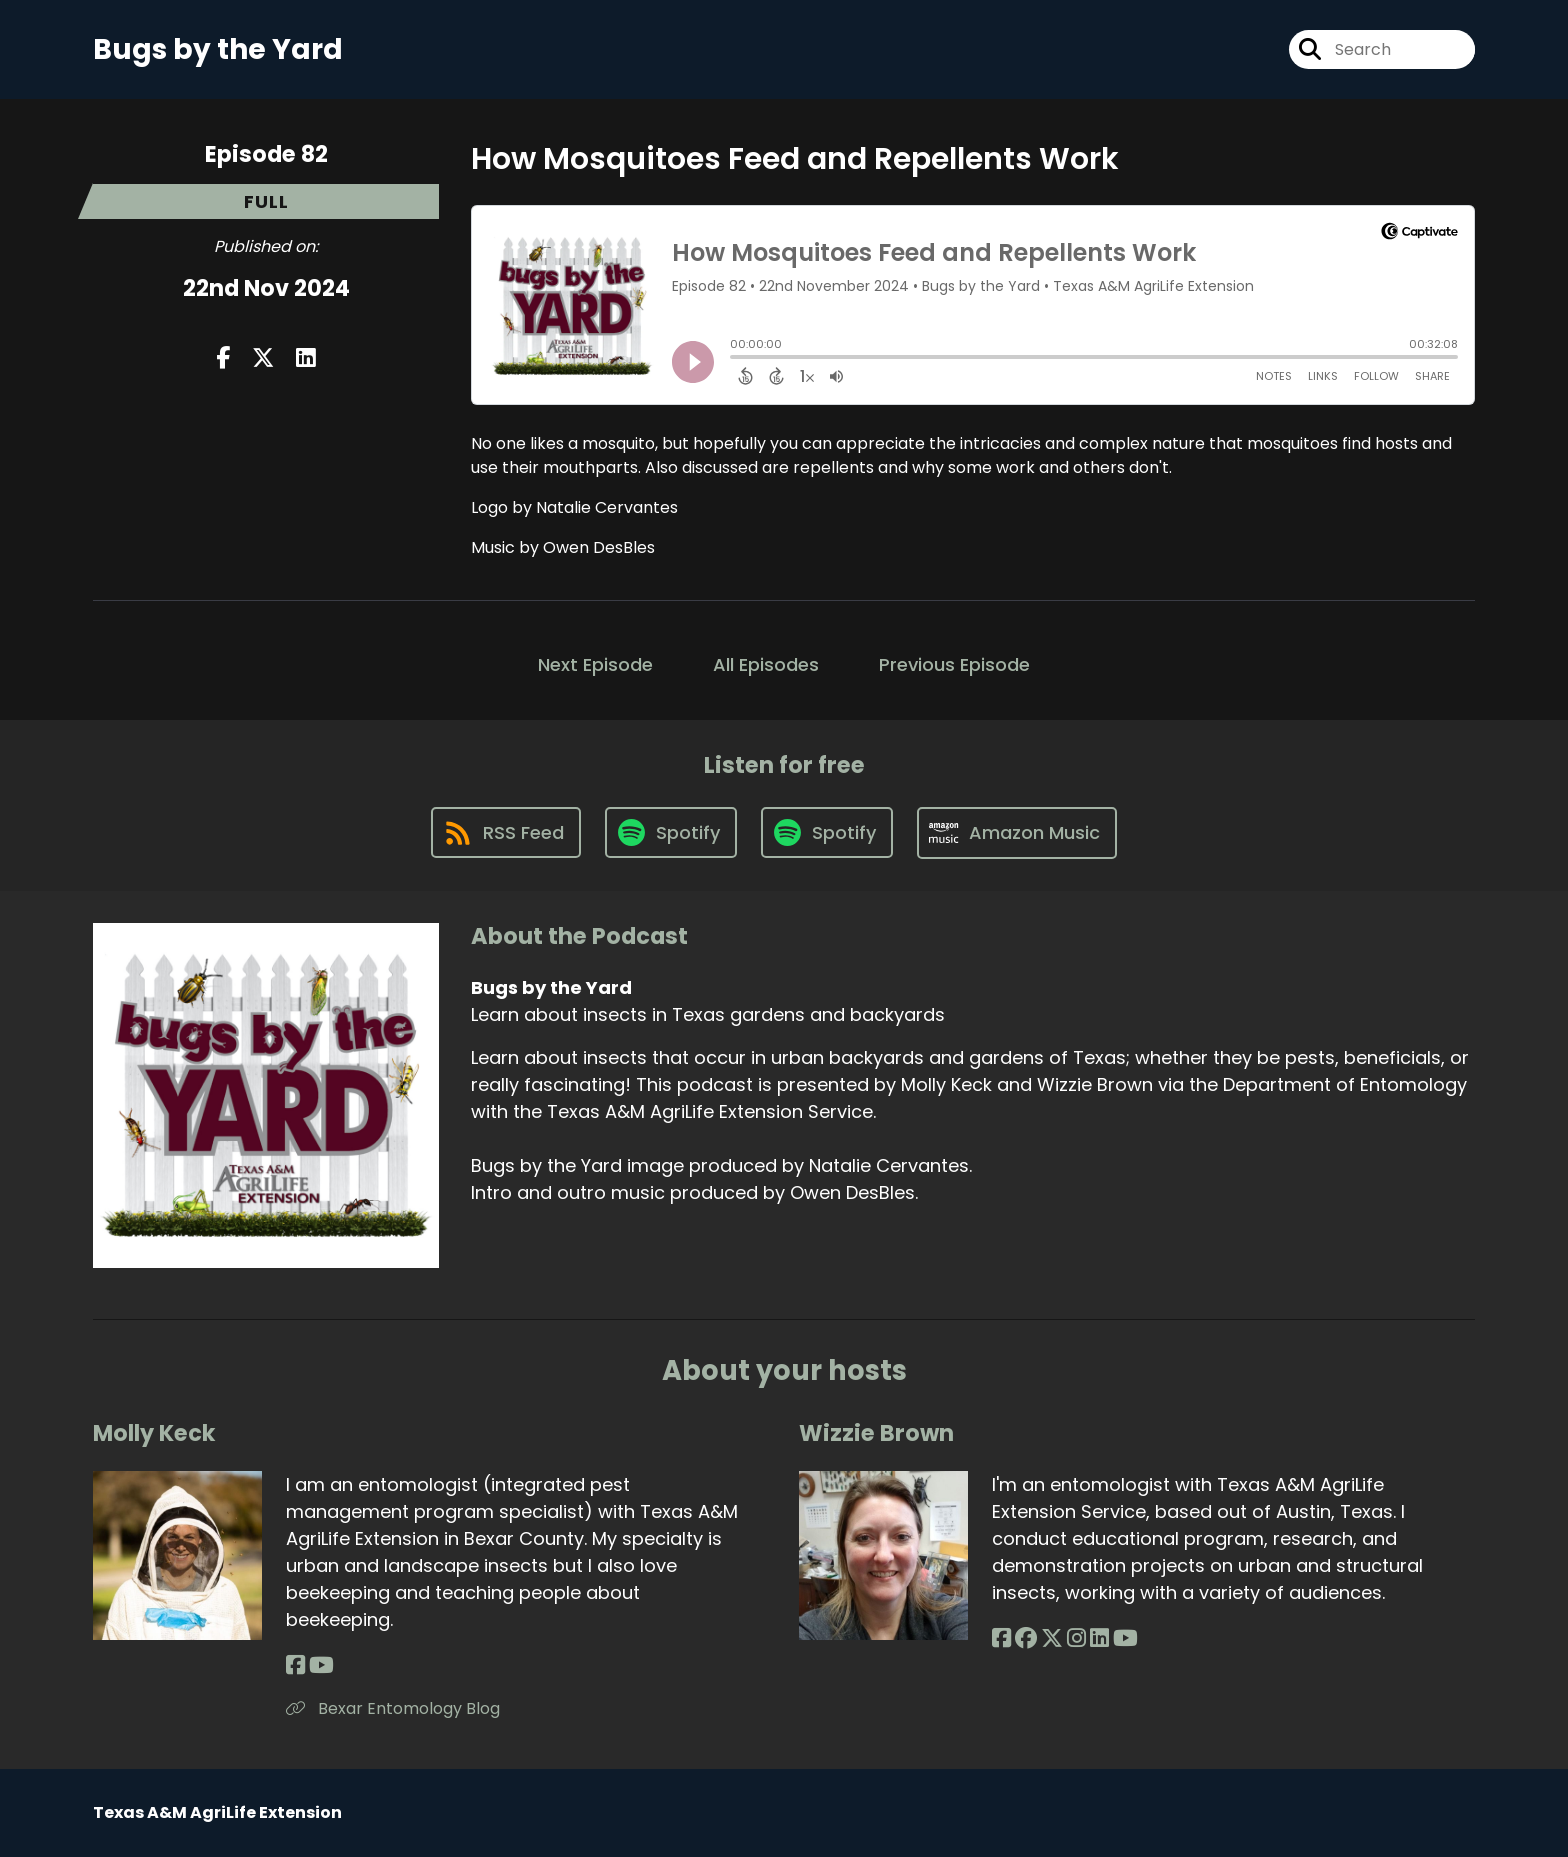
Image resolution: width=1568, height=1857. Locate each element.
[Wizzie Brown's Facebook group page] (1026, 1638)
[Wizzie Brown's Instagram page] (1076, 1638)
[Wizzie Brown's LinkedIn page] (1099, 1638)
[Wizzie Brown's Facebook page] (1001, 1638)
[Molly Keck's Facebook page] (295, 1665)
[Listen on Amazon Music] (1017, 833)
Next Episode (595, 664)
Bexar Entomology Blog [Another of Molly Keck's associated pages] (393, 1708)
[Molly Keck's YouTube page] (321, 1665)
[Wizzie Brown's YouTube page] (1125, 1638)
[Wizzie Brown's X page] (1052, 1638)
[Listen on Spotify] (671, 832)
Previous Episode (954, 664)
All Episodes (766, 664)
